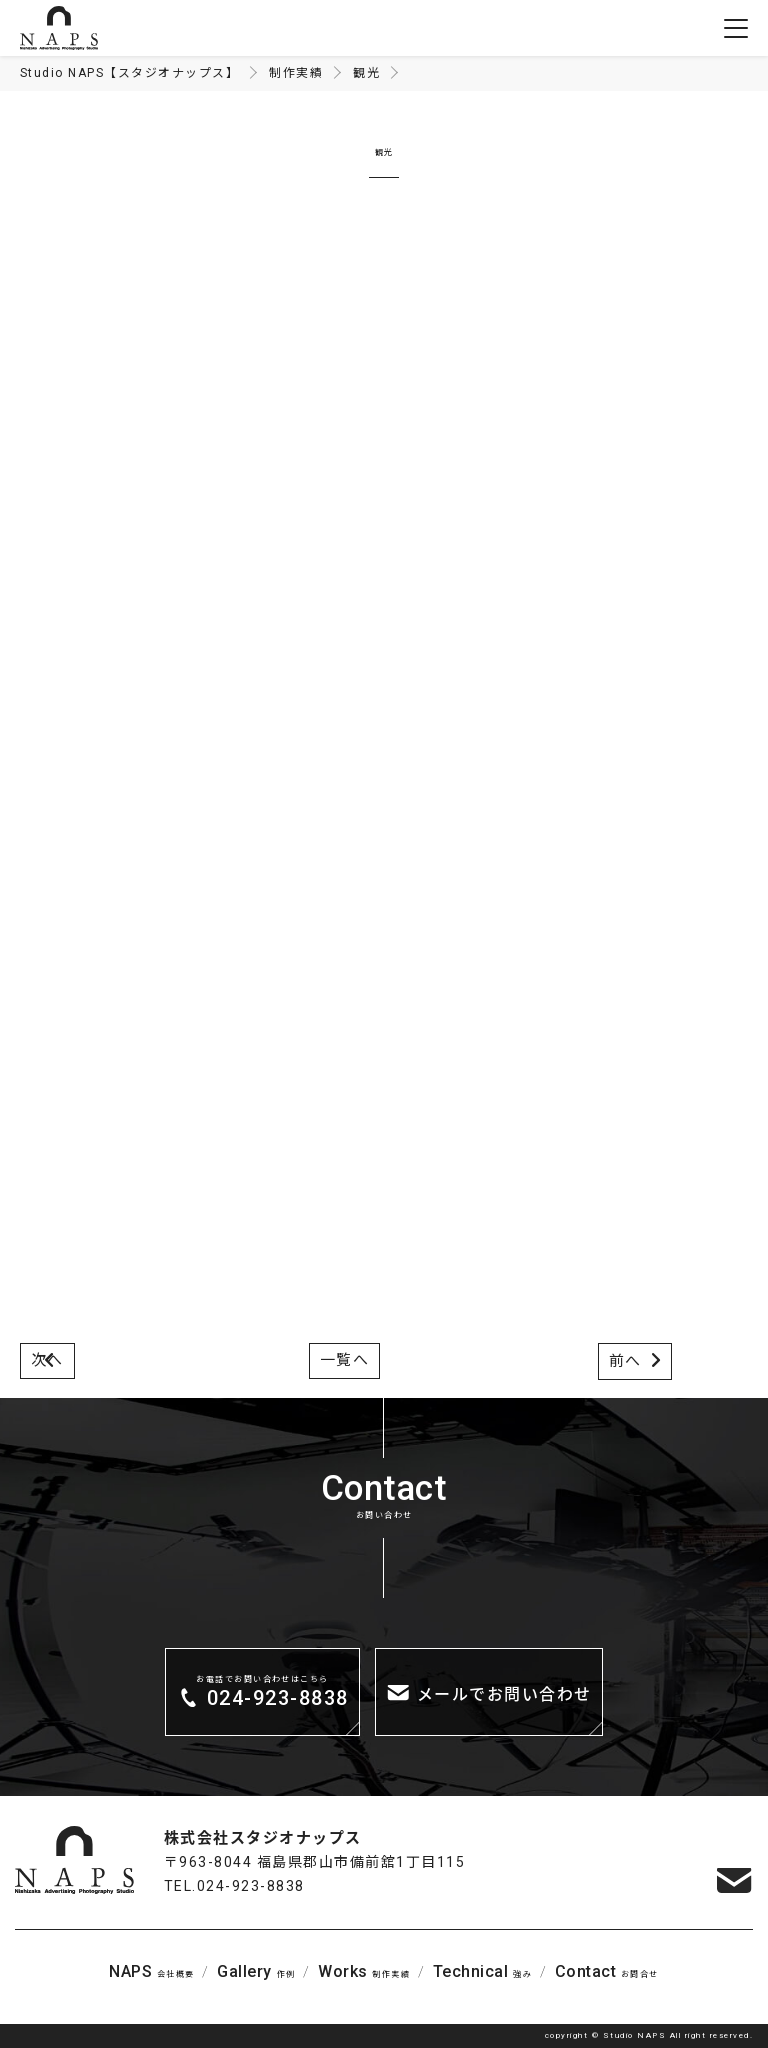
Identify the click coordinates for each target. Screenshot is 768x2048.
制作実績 (364, 1971)
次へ (47, 1360)
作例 (256, 1971)
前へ (625, 1361)
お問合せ (607, 1971)
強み (482, 1971)
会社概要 (152, 1971)
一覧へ (345, 1360)
